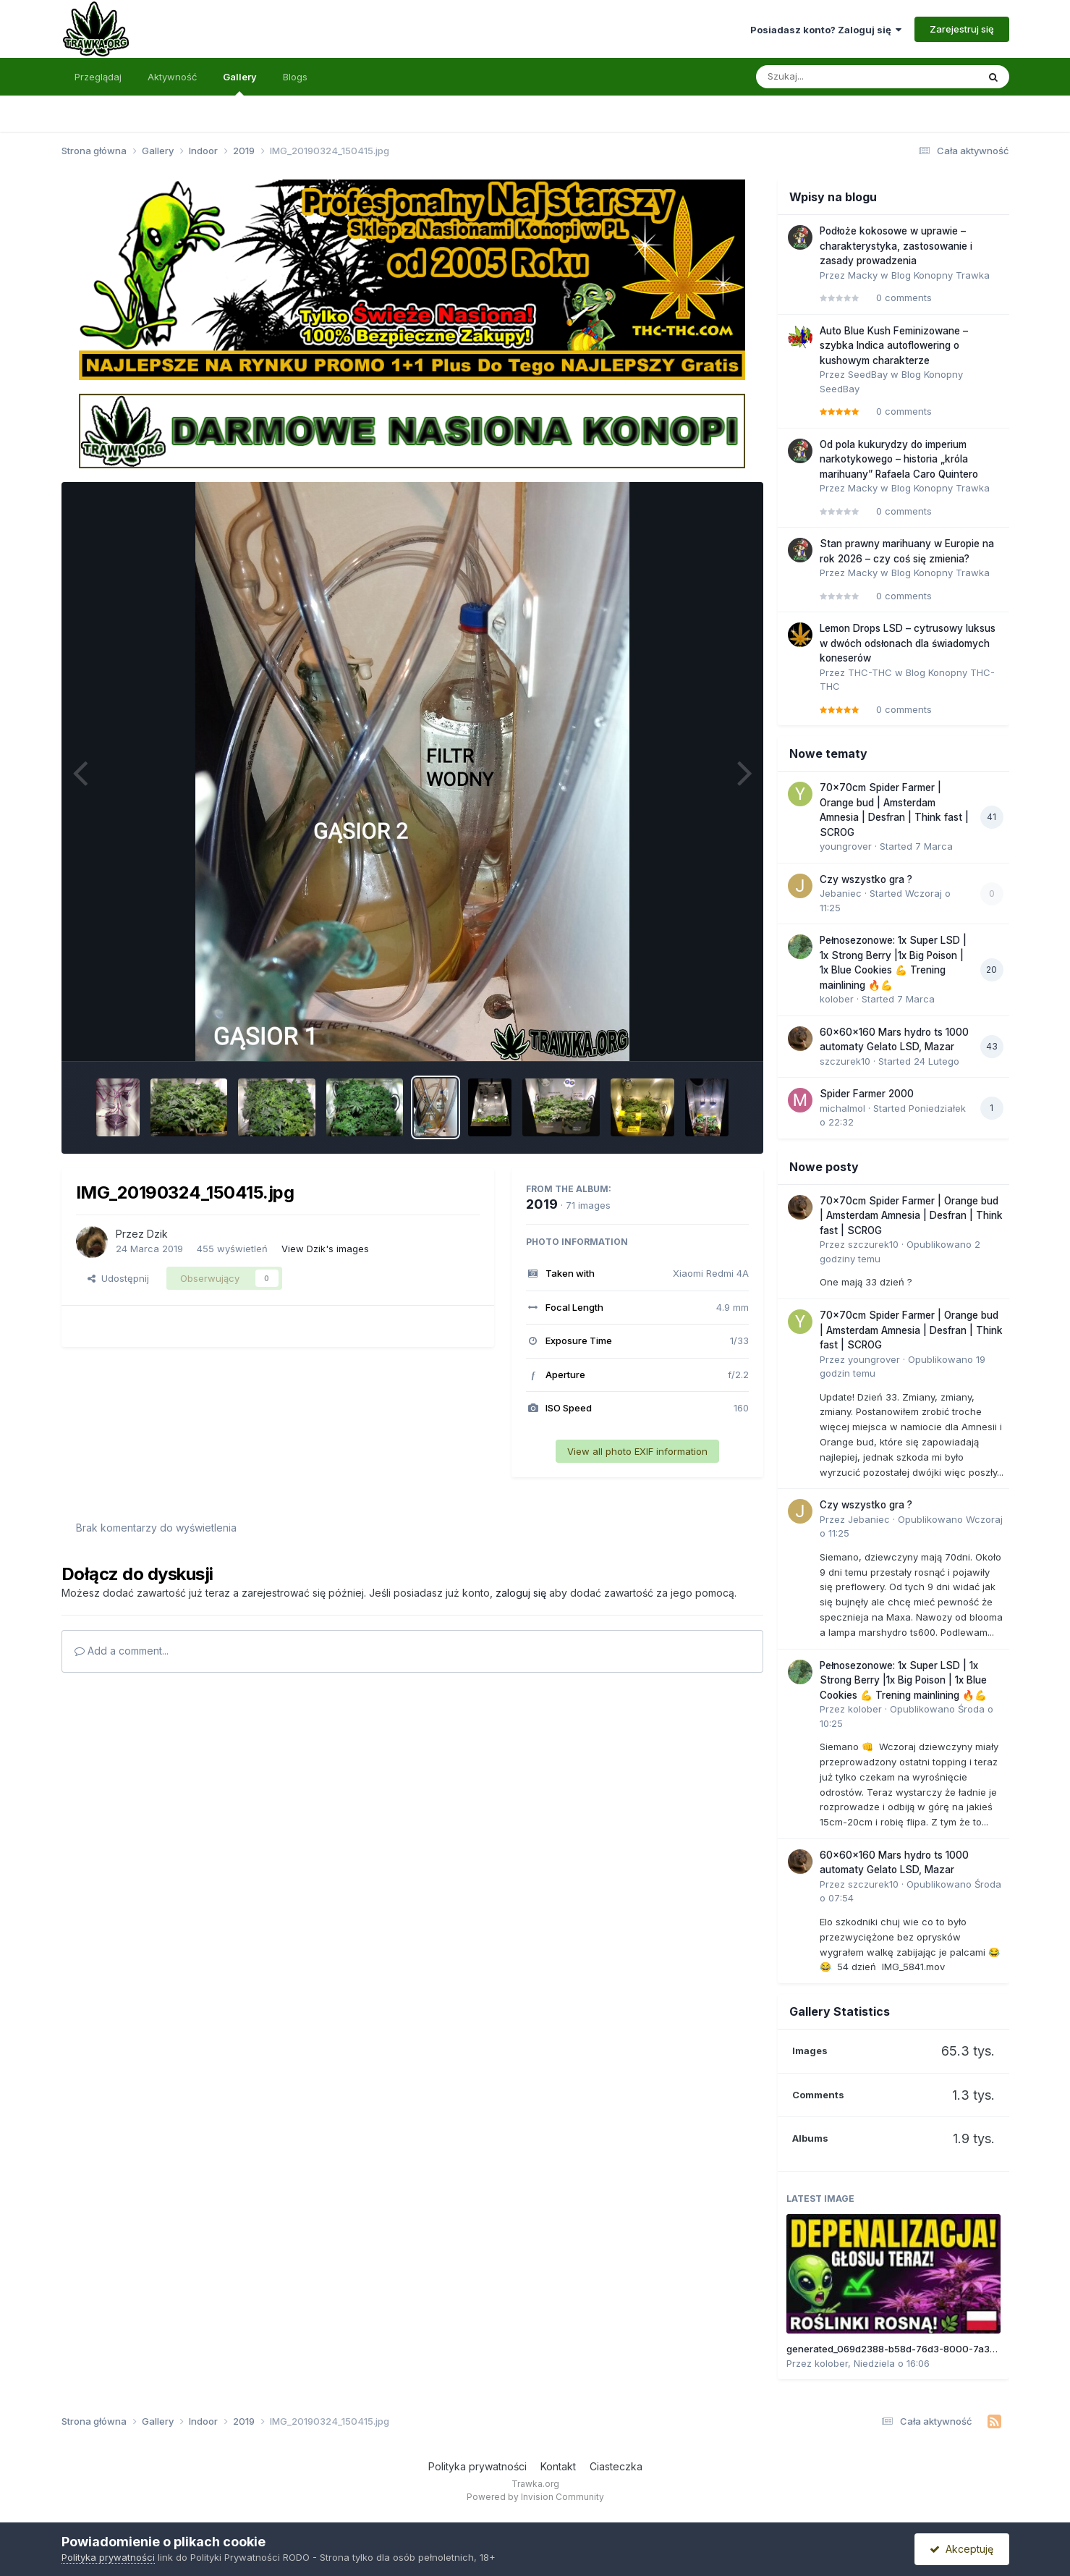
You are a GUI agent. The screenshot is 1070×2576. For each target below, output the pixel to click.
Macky (863, 275)
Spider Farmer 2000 (867, 1093)
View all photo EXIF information (637, 1451)
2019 (542, 1204)
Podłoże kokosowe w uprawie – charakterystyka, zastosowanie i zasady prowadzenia (896, 245)
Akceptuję (961, 2549)
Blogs (295, 77)
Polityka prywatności (477, 2466)
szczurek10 (845, 1061)
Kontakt (558, 2466)
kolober (837, 999)
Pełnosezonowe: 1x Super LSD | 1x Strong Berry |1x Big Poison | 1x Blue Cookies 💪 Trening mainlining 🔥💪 (903, 1680)
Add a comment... (122, 1650)
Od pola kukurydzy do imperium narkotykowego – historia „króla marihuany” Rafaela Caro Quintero (899, 459)
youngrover (846, 846)
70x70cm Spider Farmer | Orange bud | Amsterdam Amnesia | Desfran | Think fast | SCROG (911, 1215)
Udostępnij (118, 1278)
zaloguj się (521, 1593)
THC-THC (870, 672)
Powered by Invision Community (535, 2496)
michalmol (842, 1108)
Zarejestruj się (962, 29)
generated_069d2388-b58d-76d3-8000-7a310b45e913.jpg (920, 2349)
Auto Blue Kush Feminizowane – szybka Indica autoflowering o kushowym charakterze (894, 345)
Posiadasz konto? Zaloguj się (825, 29)
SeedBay (868, 374)
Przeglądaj (98, 77)
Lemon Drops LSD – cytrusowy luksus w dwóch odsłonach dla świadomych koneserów (907, 643)
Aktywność (172, 77)
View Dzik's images (325, 1248)
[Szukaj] (831, 76)
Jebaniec (841, 893)
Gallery (240, 83)
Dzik (157, 1234)
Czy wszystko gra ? (866, 879)
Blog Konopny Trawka (940, 275)
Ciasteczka (616, 2466)
